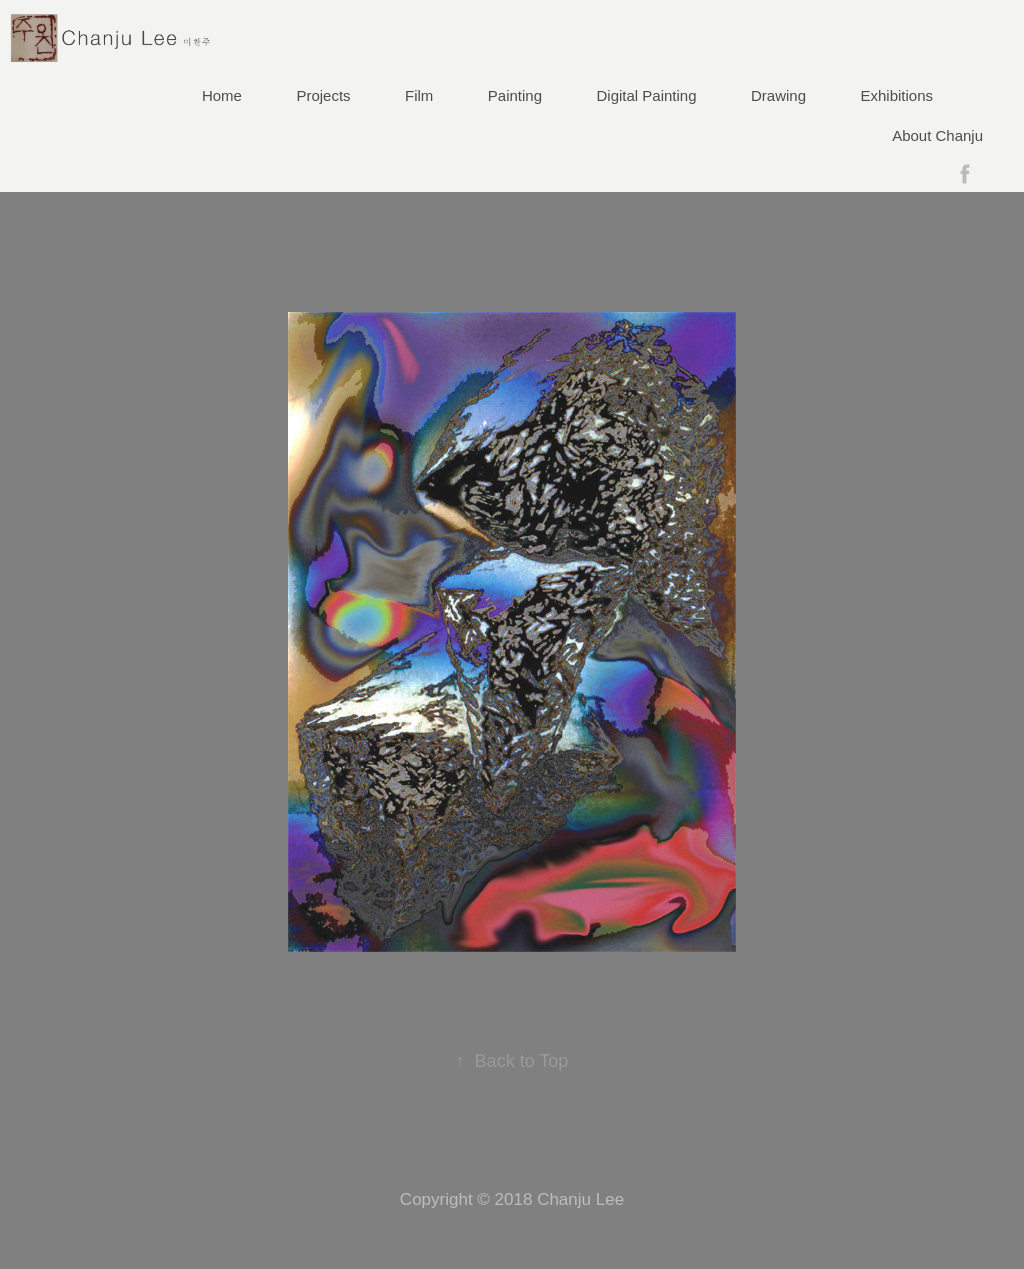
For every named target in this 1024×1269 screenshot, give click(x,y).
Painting (515, 95)
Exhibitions (897, 95)
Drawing (778, 95)
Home (222, 95)
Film (419, 95)
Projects (323, 95)
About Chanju (937, 135)
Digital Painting (647, 95)
